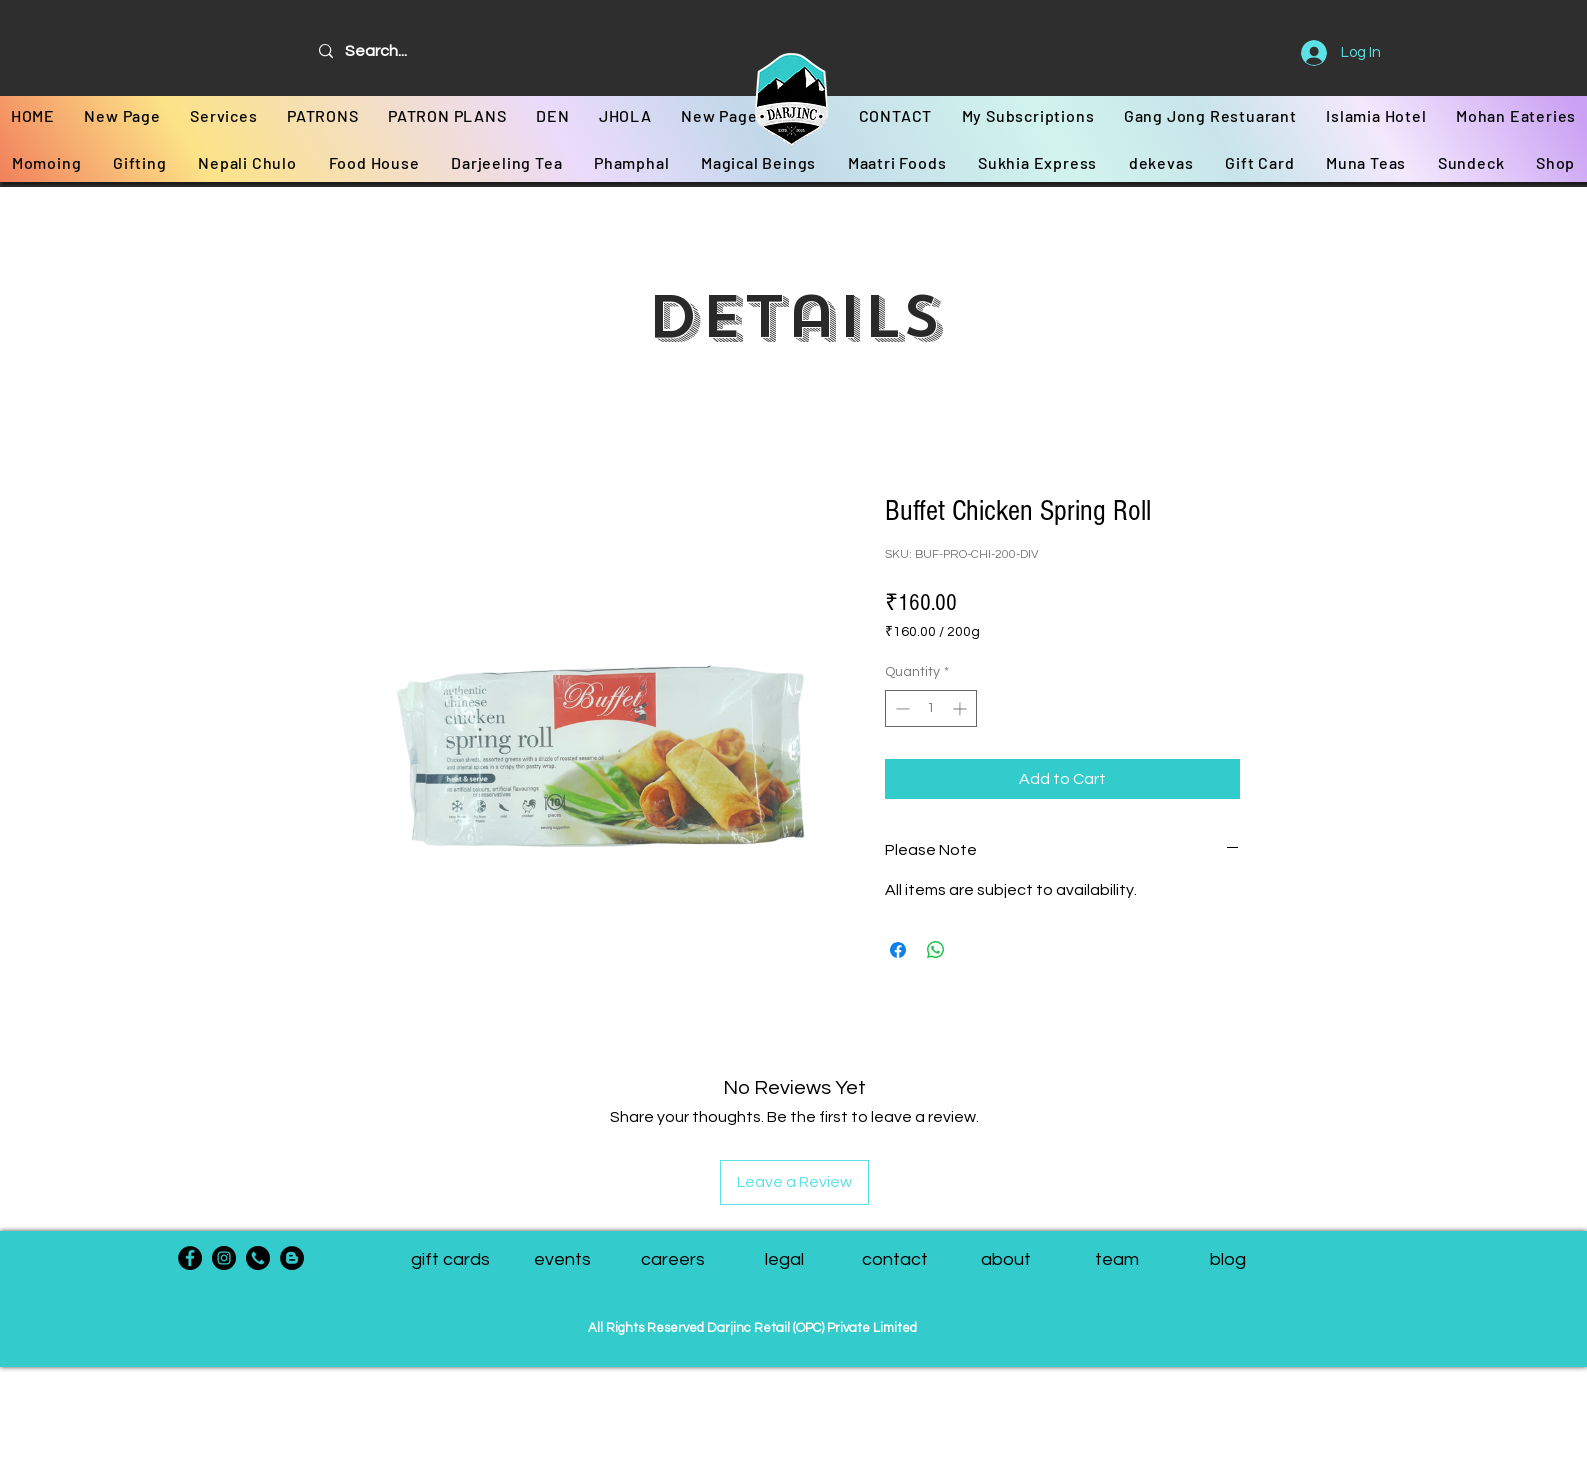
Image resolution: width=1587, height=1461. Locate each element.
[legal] (784, 1260)
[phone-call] (258, 1258)
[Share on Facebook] (898, 950)
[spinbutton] (931, 708)
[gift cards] (450, 1260)
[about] (1006, 1260)
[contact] (895, 1260)
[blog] (1228, 1260)
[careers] (673, 1260)
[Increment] (961, 708)
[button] (1117, 1260)
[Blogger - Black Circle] (292, 1258)
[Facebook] (190, 1258)
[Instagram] (224, 1258)
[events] (562, 1260)
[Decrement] (900, 708)
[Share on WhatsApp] (936, 950)
